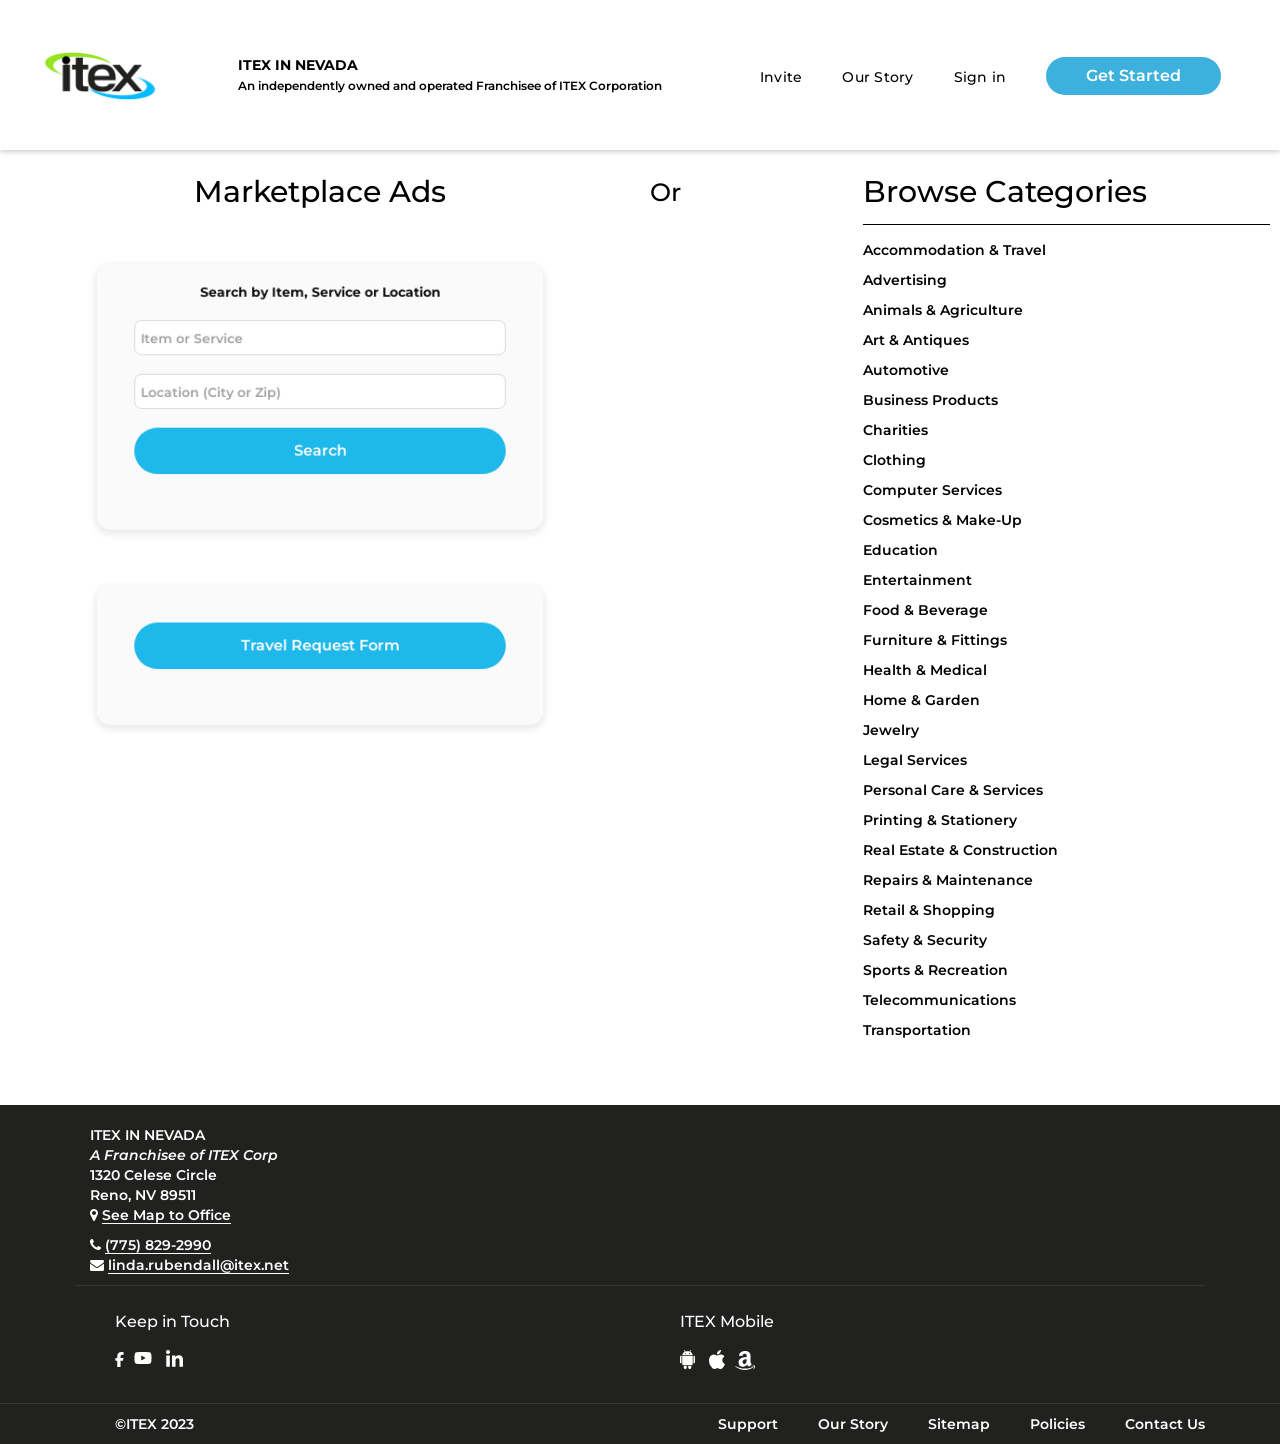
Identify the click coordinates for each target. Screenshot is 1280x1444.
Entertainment (917, 580)
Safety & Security (925, 940)
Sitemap (959, 1424)
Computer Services (932, 490)
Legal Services (915, 760)
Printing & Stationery (940, 820)
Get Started (1133, 75)
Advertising (905, 280)
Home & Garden (921, 700)
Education (900, 550)
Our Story (877, 77)
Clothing (894, 460)
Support (748, 1424)
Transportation (917, 1030)
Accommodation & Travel (954, 250)
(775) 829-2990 (158, 1245)
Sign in (980, 77)
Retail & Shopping (929, 910)
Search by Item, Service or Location (319, 299)
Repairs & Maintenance (948, 880)
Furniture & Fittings (935, 640)
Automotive (906, 370)
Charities (895, 430)
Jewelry (891, 730)
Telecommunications (939, 1000)
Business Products (930, 400)
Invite (781, 77)
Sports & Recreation (935, 970)
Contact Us (1165, 1424)
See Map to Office (166, 1215)
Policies (1057, 1424)
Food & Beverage (925, 610)
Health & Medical (925, 670)
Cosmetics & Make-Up (942, 520)
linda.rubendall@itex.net (198, 1265)
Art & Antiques (916, 340)
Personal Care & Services (953, 790)
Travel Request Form (320, 646)
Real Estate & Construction (960, 850)
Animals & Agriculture (943, 310)
